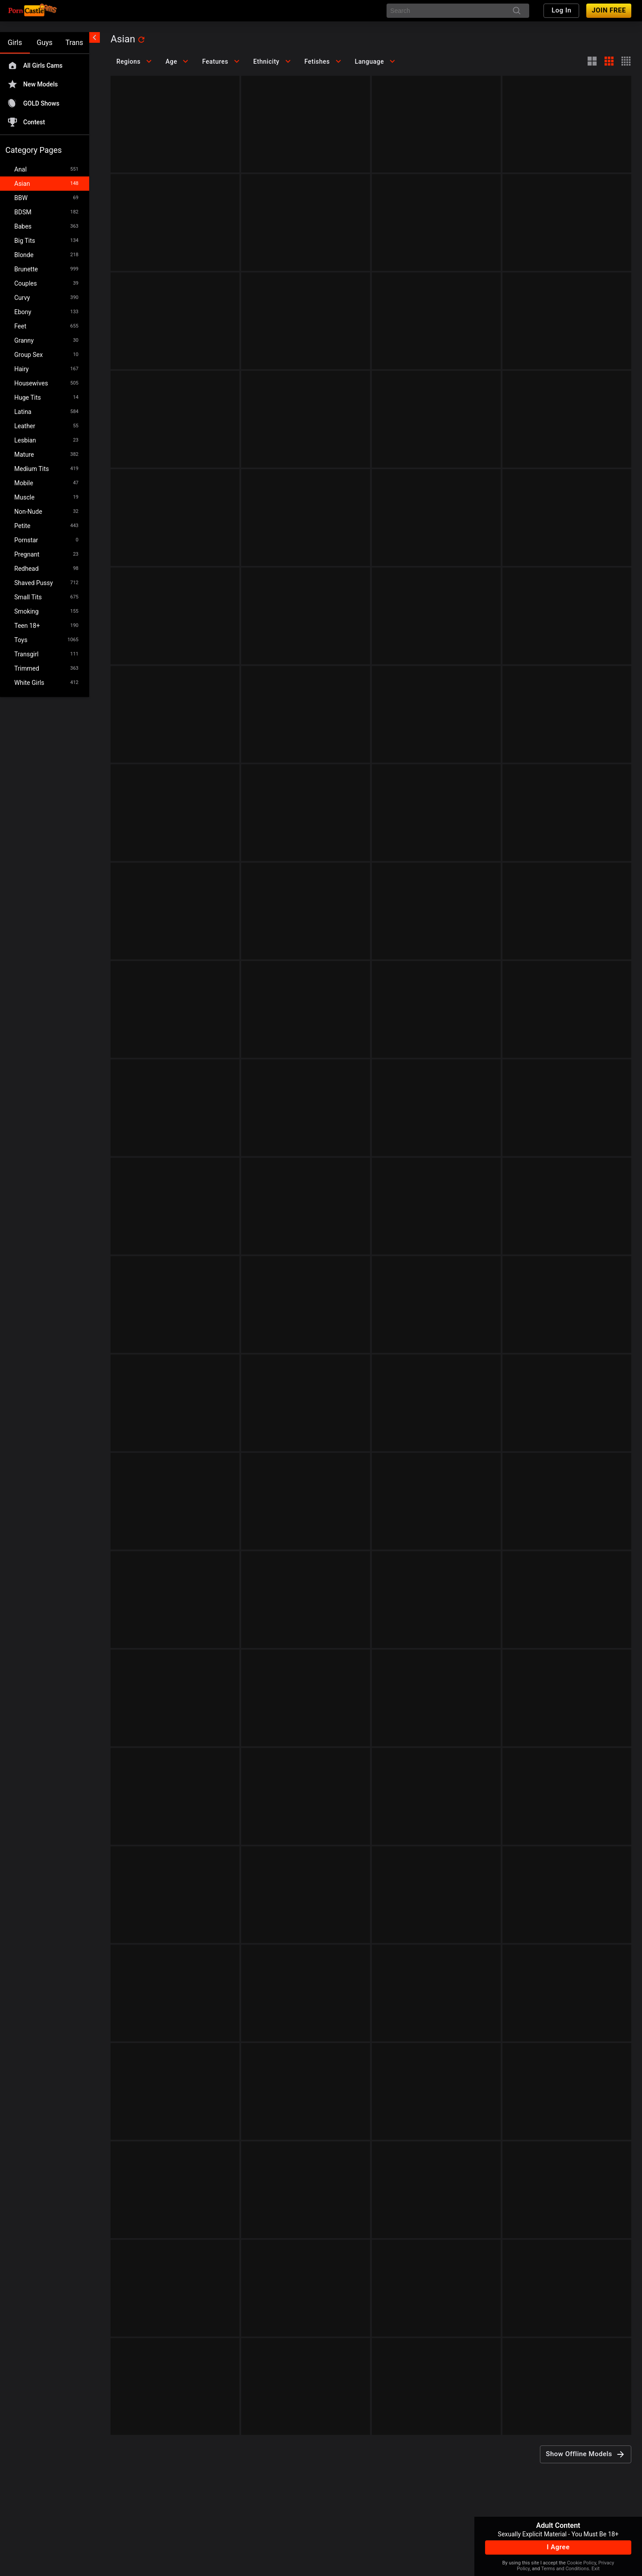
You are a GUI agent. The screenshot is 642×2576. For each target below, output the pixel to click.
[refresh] (141, 39)
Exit (596, 2569)
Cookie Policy (581, 2563)
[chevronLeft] (94, 37)
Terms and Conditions (565, 2569)
